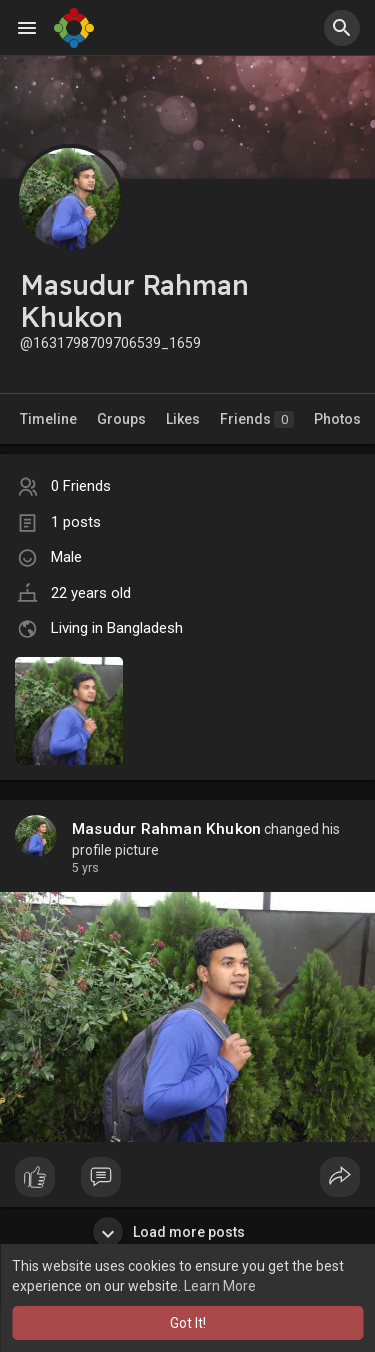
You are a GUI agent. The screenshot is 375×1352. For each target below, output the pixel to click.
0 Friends (81, 486)
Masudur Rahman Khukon (166, 829)
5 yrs (85, 868)
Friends (257, 419)
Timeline (48, 419)
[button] (342, 28)
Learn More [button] (220, 1286)
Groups (121, 419)
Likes (183, 419)
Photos (337, 419)
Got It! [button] (188, 1323)
